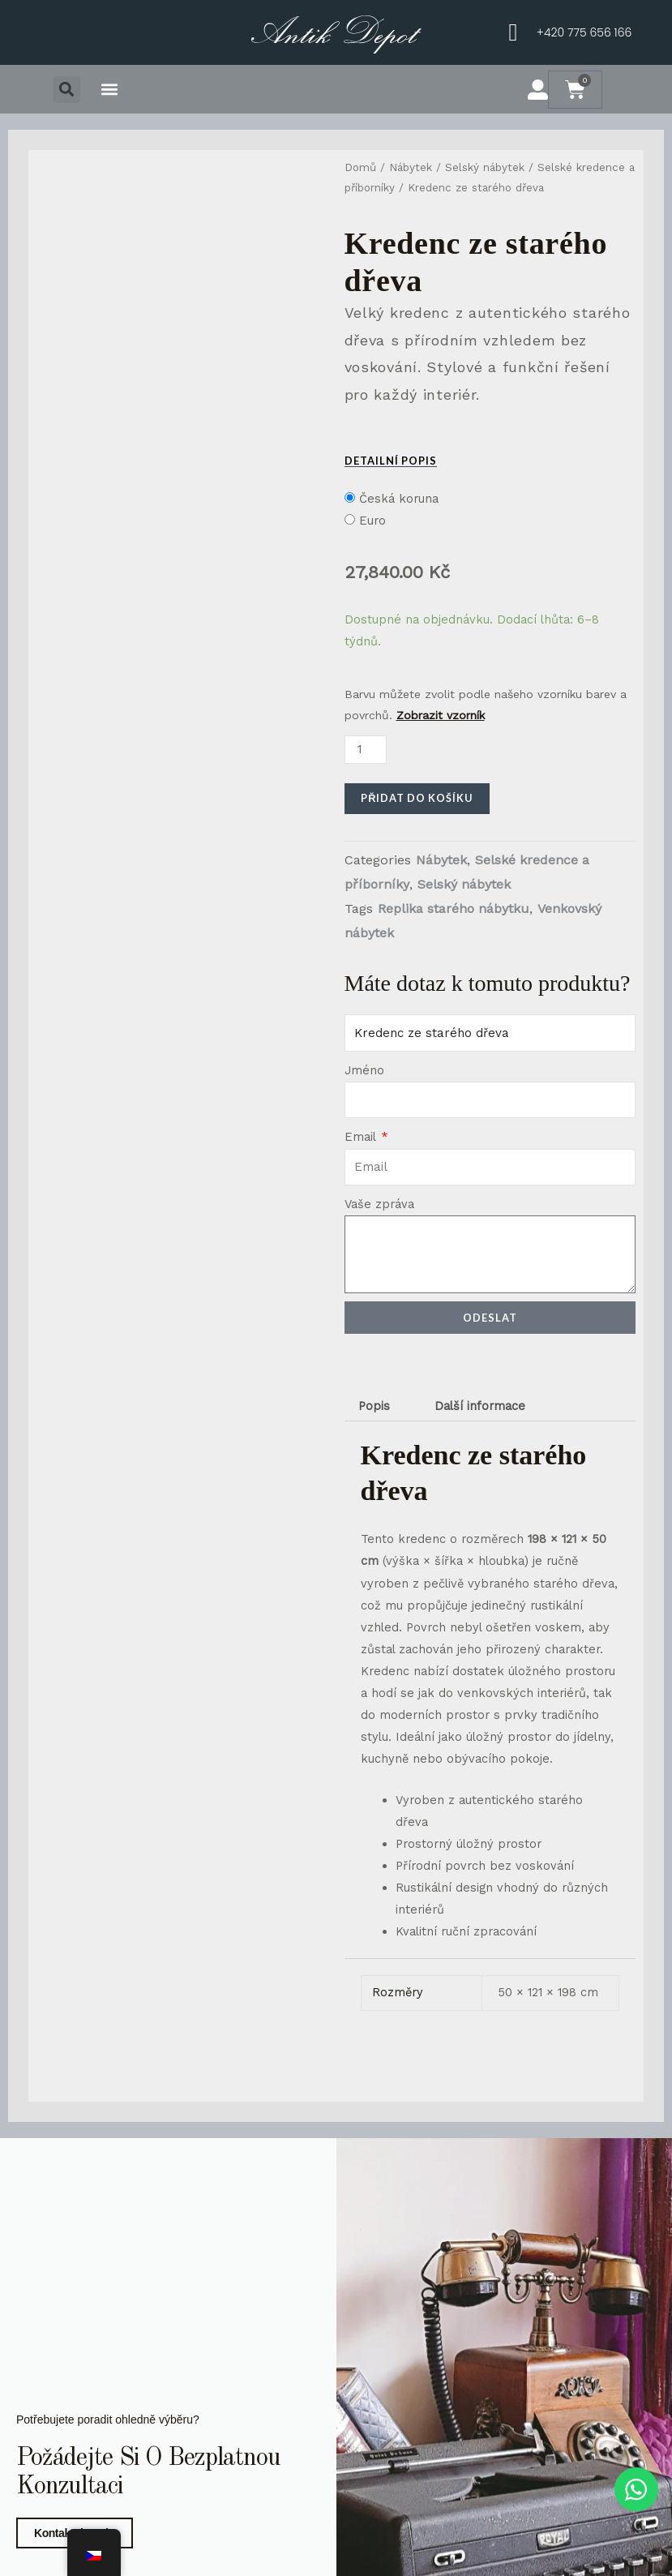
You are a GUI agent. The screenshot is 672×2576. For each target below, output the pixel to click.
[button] (67, 89)
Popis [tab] (374, 1406)
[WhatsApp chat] (635, 2489)
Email (362, 1136)
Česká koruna (399, 498)
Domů (360, 167)
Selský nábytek (484, 167)
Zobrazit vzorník (440, 715)
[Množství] (366, 749)
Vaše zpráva (379, 1204)
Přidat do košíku (417, 797)
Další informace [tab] (479, 1406)
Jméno (364, 1070)
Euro (372, 520)
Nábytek (410, 167)
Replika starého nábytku (453, 908)
